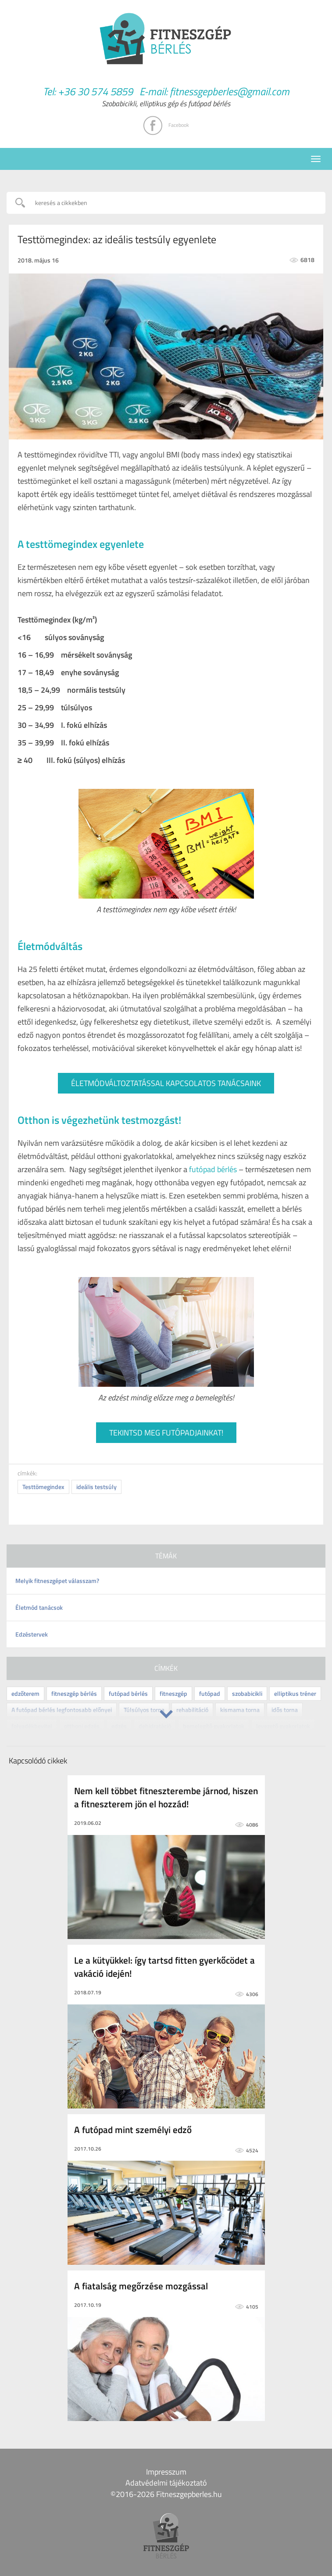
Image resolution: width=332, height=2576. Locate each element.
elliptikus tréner (295, 1693)
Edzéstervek (31, 1634)
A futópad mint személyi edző (133, 2130)
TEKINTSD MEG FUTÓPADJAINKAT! (166, 1433)
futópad (209, 1693)
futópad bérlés (213, 1169)
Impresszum (166, 2472)
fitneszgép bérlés (74, 1693)
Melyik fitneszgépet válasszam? (57, 1580)
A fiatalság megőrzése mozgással (141, 2286)
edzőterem (25, 1693)
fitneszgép (173, 1693)
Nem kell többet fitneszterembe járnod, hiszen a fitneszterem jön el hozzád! (166, 1797)
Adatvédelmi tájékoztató (166, 2483)
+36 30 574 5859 (95, 91)
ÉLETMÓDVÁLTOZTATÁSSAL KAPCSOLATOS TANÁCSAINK (166, 1083)
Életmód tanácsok (39, 1607)
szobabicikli (247, 1693)
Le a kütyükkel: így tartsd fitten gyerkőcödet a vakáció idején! (164, 1966)
